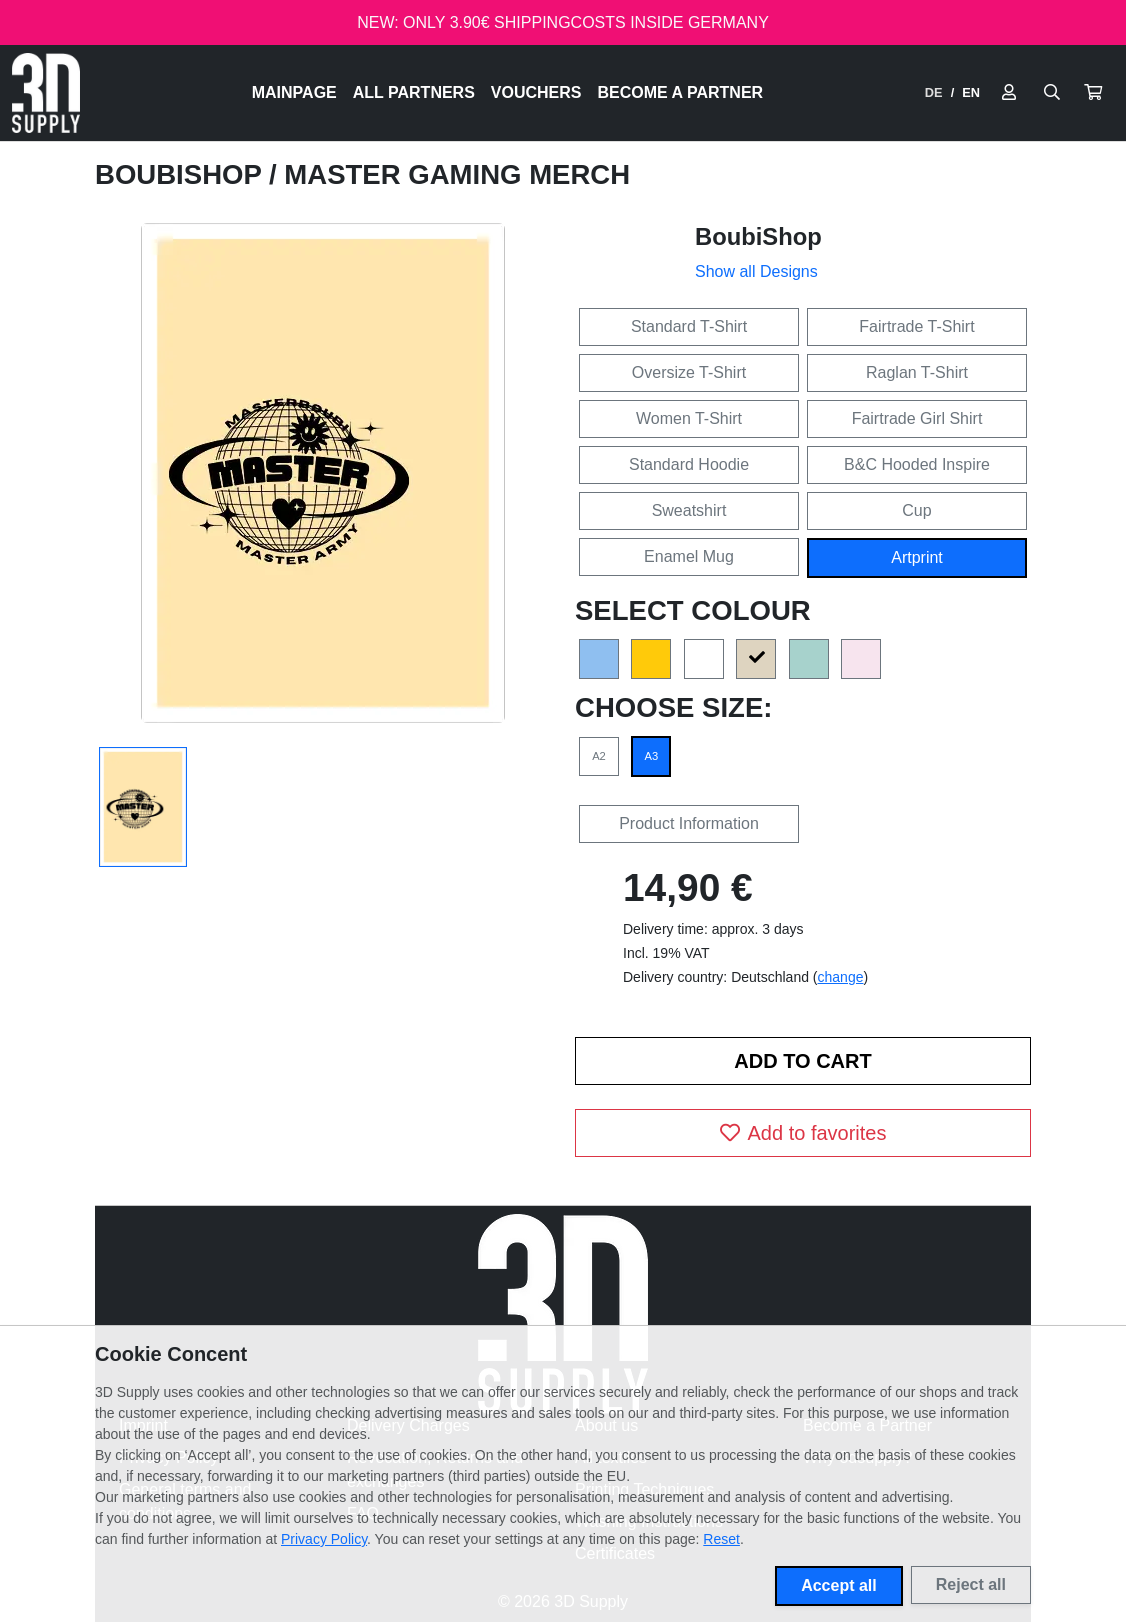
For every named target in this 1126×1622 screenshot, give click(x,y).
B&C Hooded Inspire (917, 464)
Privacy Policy (324, 1539)
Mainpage (294, 92)
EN (971, 92)
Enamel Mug (689, 556)
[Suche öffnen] (1052, 93)
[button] (1093, 93)
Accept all (839, 1585)
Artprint (917, 557)
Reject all (971, 1584)
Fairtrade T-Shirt (916, 326)
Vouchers (536, 92)
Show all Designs (756, 271)
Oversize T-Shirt (689, 372)
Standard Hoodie (689, 464)
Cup (916, 510)
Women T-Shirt (689, 418)
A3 (652, 756)
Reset (721, 1539)
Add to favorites (803, 1133)
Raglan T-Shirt (917, 372)
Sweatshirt (689, 510)
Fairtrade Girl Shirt (917, 418)
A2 (599, 756)
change (841, 977)
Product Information (689, 823)
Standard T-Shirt (689, 326)
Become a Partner (681, 92)
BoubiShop (182, 174)
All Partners (414, 92)
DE (934, 92)
